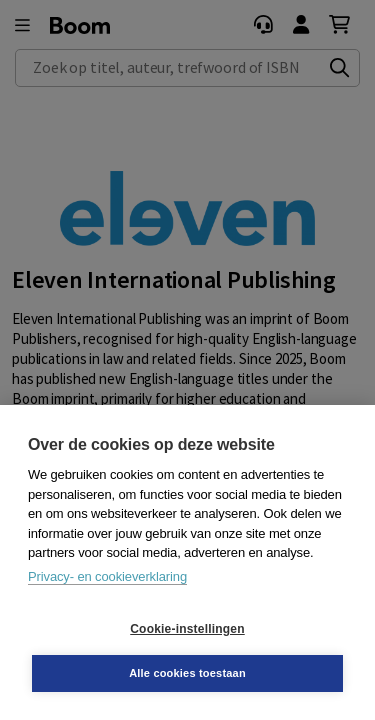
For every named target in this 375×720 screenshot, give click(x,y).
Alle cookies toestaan (187, 673)
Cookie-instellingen (187, 629)
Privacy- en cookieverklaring (107, 576)
